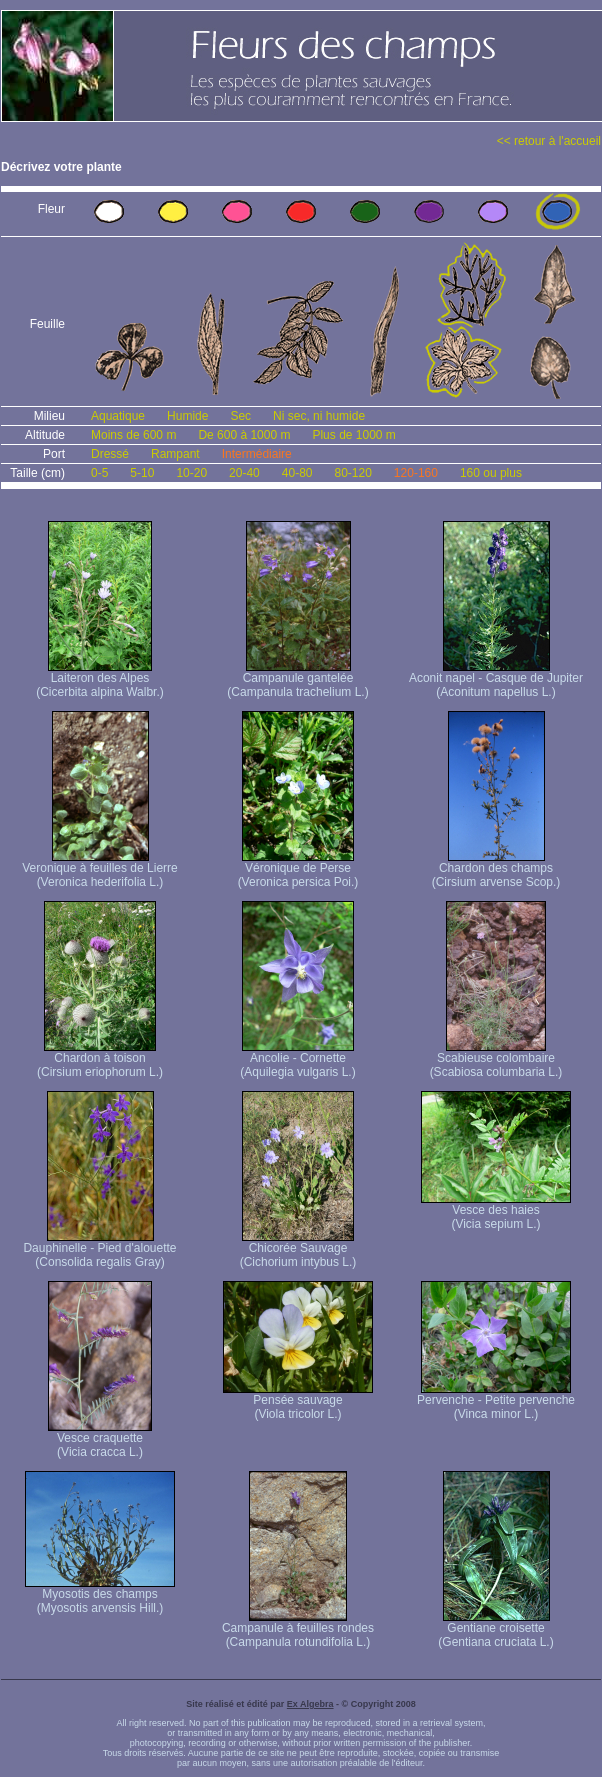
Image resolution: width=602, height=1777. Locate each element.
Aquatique (118, 416)
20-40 (244, 473)
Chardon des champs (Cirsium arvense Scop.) (496, 869)
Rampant (175, 454)
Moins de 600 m (133, 435)
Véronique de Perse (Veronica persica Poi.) (298, 869)
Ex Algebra (310, 1704)
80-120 (352, 473)
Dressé (110, 454)
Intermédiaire (257, 454)
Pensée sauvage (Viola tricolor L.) (298, 1401)
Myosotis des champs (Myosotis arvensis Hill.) (100, 1595)
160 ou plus (491, 473)
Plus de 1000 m (353, 435)
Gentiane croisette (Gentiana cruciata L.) (495, 1629)
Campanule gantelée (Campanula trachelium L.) (297, 679)
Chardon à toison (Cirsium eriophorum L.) (100, 1059)
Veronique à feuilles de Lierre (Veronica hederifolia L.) (99, 869)
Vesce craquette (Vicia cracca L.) (100, 1439)
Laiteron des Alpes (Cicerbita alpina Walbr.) (100, 679)
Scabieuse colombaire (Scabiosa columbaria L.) (496, 1059)
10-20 (191, 473)
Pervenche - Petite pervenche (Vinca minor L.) (496, 1401)
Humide (187, 416)
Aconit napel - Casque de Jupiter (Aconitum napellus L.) (496, 679)
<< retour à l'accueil (549, 141)
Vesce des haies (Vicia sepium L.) (496, 1211)
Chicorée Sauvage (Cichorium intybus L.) (298, 1249)
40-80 (297, 473)
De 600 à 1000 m (244, 435)
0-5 (99, 473)
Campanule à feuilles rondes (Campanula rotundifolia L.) (298, 1629)
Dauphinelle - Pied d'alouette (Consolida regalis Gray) (99, 1249)
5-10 (142, 473)
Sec (240, 416)
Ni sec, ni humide (319, 416)
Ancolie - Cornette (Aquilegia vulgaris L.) (297, 1059)
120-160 (416, 473)
